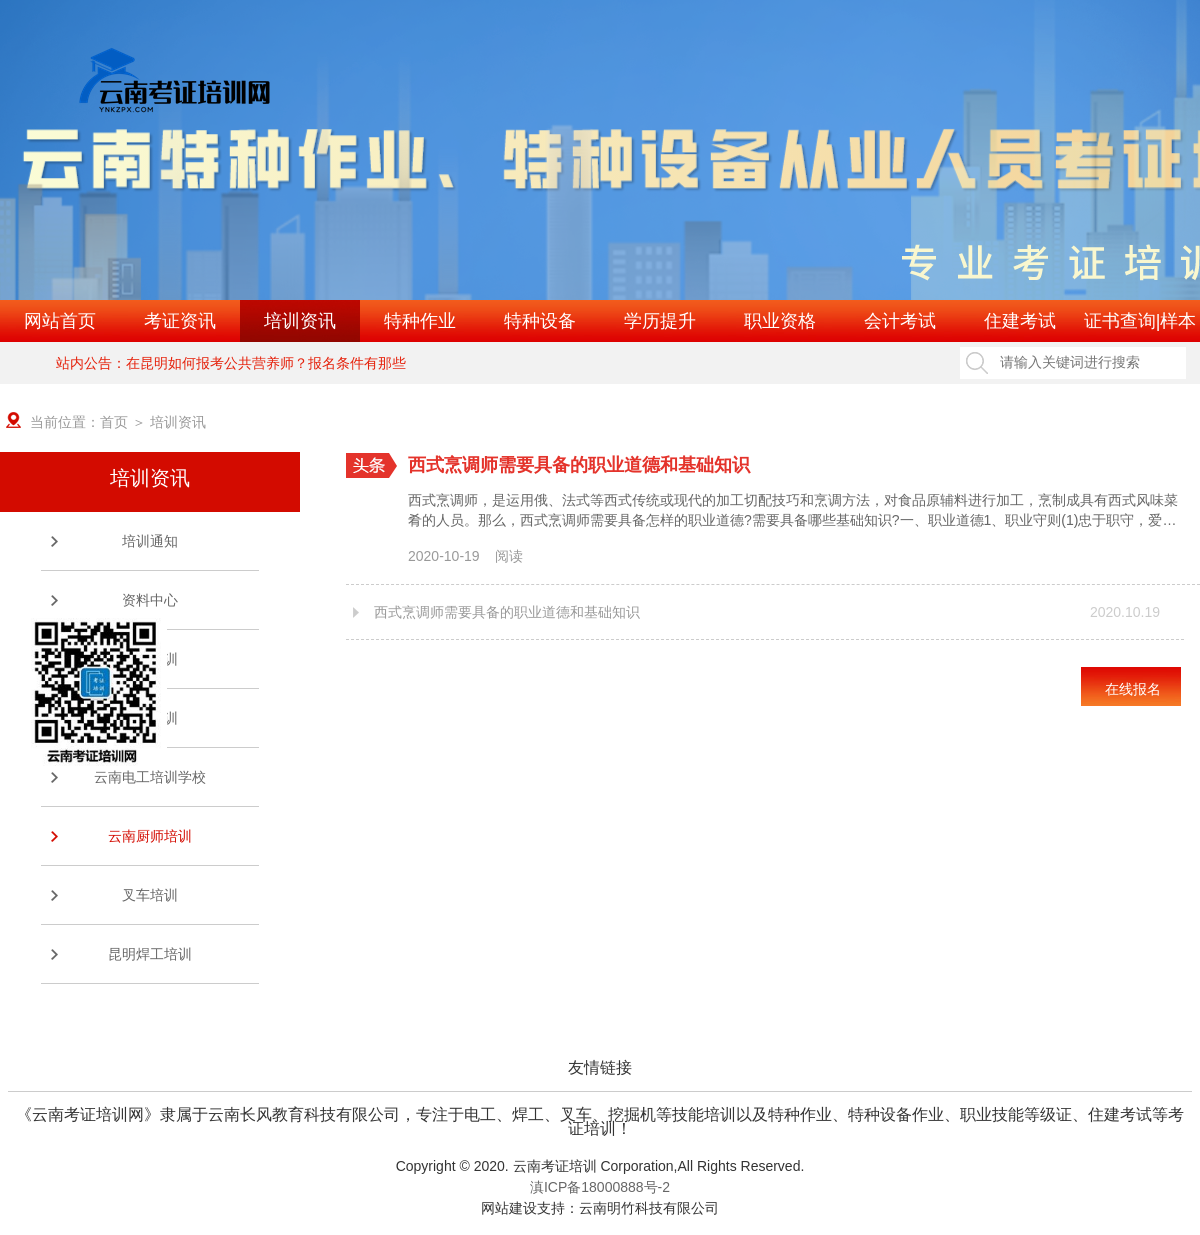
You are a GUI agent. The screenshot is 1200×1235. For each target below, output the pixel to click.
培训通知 (150, 541)
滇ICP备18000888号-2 (600, 1187)
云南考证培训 (555, 1166)
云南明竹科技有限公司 (649, 1208)
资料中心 (150, 600)
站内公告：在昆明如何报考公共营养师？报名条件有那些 (231, 363)
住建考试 (1020, 321)
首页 (114, 422)
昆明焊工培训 (150, 954)
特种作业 (420, 321)
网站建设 (509, 1208)
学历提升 (660, 321)
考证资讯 (180, 321)
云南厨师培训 (150, 836)
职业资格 (780, 321)
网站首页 (60, 321)
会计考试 (900, 321)
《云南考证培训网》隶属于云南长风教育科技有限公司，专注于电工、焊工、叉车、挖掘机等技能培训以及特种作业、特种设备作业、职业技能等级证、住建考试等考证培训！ (600, 1115)
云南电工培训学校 (150, 777)
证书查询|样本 (1140, 321)
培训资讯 (300, 321)
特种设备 (540, 321)
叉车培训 (150, 895)
